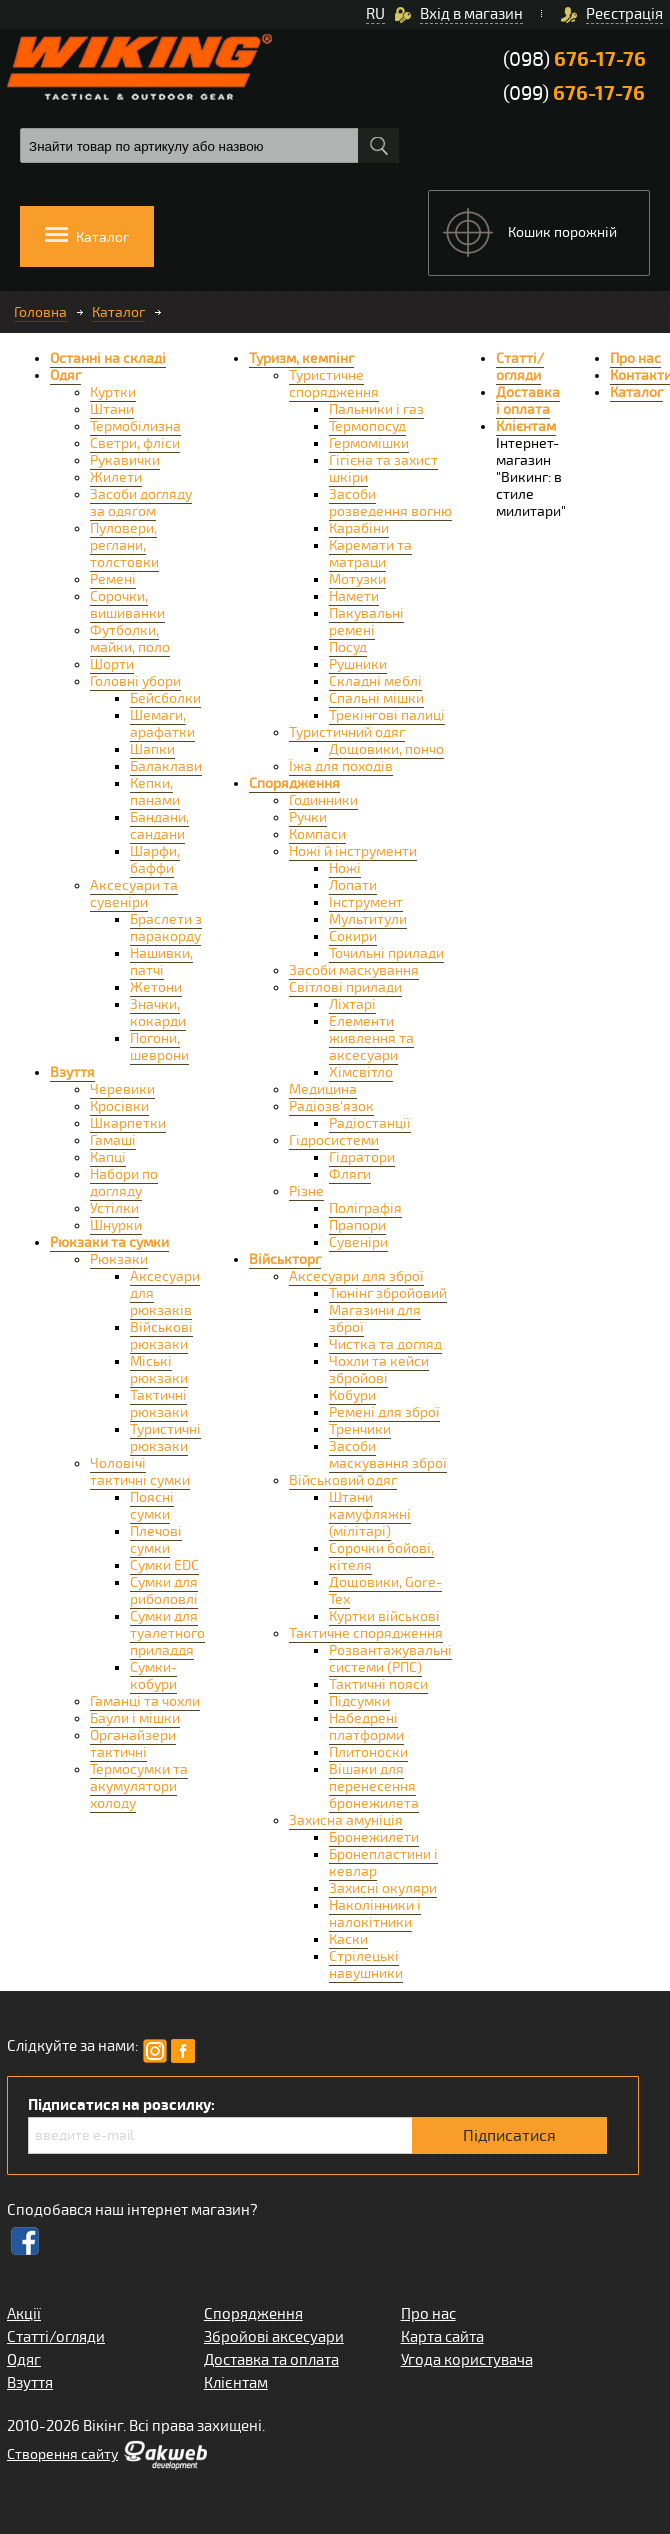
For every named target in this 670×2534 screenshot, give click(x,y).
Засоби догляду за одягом (141, 503)
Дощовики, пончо (386, 749)
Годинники (323, 800)
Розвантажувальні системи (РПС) (390, 1659)
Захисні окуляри (383, 1888)
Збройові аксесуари (274, 2337)
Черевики (122, 1089)
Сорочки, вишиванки (127, 605)
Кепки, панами (155, 792)
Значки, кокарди (158, 1013)
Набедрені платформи (366, 1727)
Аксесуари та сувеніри (134, 894)
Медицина (323, 1089)
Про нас (635, 358)
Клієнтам (526, 426)
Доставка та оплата (271, 2360)
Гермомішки (369, 443)
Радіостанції (370, 1123)
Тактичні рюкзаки (159, 1404)
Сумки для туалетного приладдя (167, 1633)
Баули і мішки (135, 1718)
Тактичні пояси (378, 1684)
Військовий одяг (343, 1480)
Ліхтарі (352, 1004)
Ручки (308, 817)
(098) (574, 59)
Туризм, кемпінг (301, 358)
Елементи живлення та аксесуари (371, 1038)
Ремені (113, 579)
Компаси (317, 834)
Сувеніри (358, 1242)
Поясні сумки (152, 1506)
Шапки (152, 749)
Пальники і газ (376, 409)
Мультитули (368, 919)
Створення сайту (62, 2454)
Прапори (357, 1225)
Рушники (358, 664)
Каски (348, 1939)
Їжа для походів (341, 766)
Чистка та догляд (385, 1344)
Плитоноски (368, 1752)
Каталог (118, 312)
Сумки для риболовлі (164, 1591)
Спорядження (294, 783)
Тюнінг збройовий (388, 1293)
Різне (306, 1191)
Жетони (156, 987)
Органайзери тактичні (133, 1744)
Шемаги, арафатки (162, 724)
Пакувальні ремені (366, 622)
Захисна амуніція (346, 1820)
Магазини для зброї (375, 1319)
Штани (112, 409)
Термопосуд (367, 426)
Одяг (65, 375)
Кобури (352, 1395)
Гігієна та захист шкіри (383, 469)
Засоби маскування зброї (388, 1455)
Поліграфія (365, 1208)
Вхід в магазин (471, 14)
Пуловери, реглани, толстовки (124, 545)
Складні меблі (375, 681)
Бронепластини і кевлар (383, 1863)
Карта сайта (442, 2337)
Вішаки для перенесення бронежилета (374, 1786)
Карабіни (359, 528)
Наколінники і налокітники (375, 1914)
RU (375, 14)
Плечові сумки (156, 1540)
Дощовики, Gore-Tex (385, 1591)
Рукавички (125, 460)
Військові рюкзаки (161, 1336)
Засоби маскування (354, 970)
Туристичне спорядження (334, 384)
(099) (574, 93)
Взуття (72, 1072)
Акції (24, 2314)
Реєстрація (624, 14)
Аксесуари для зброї (356, 1276)
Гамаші (113, 1140)
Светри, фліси (135, 443)
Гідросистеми (334, 1140)
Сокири (353, 936)
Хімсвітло (361, 1072)
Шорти (112, 664)
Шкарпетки (128, 1123)
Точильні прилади (386, 953)
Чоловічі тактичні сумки (140, 1472)
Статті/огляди (520, 367)
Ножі (345, 868)
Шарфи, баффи (155, 860)
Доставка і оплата (528, 401)
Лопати (353, 885)
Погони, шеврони (159, 1047)
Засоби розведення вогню (390, 503)
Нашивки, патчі (161, 962)
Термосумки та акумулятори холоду (139, 1786)
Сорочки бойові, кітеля (381, 1557)
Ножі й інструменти (353, 851)
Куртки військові (384, 1616)
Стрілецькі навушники (366, 1965)
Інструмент (366, 902)
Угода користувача (467, 2360)
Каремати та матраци (370, 554)
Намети (354, 596)
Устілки (114, 1208)
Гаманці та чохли (145, 1701)
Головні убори (135, 681)
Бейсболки (165, 698)
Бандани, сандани (159, 826)
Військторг (285, 1259)
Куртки (113, 392)
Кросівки (119, 1106)
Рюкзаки (119, 1259)
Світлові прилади (345, 987)
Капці (108, 1157)
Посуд (348, 647)
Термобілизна (135, 426)
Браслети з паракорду (166, 928)
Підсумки (359, 1701)
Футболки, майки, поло (130, 639)
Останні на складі (108, 358)
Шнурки (116, 1225)
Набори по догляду (124, 1183)
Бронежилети (374, 1837)
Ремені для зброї (384, 1412)
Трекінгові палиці (387, 715)
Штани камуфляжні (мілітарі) (370, 1514)
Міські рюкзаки (159, 1370)
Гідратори (362, 1157)
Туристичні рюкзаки (165, 1438)
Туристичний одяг (347, 732)
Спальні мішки (376, 698)
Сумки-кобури (153, 1676)
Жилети (116, 477)
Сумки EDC (164, 1565)
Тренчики (360, 1429)
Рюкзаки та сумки (109, 1242)
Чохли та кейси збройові (379, 1370)
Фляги (350, 1174)
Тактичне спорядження (366, 1633)
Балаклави (166, 766)
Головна (40, 312)
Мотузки (357, 579)
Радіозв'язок (331, 1106)
